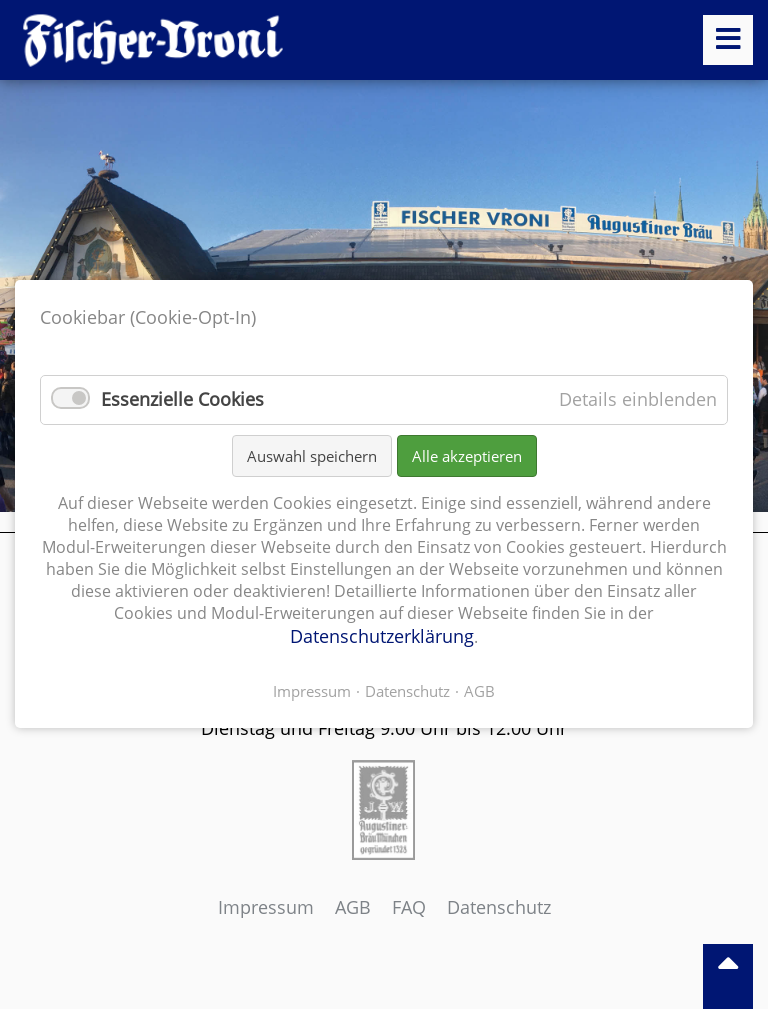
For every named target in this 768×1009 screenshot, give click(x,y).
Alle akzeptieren (467, 456)
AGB (353, 907)
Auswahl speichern (312, 456)
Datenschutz (499, 907)
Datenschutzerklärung (382, 637)
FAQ (409, 907)
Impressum (266, 907)
